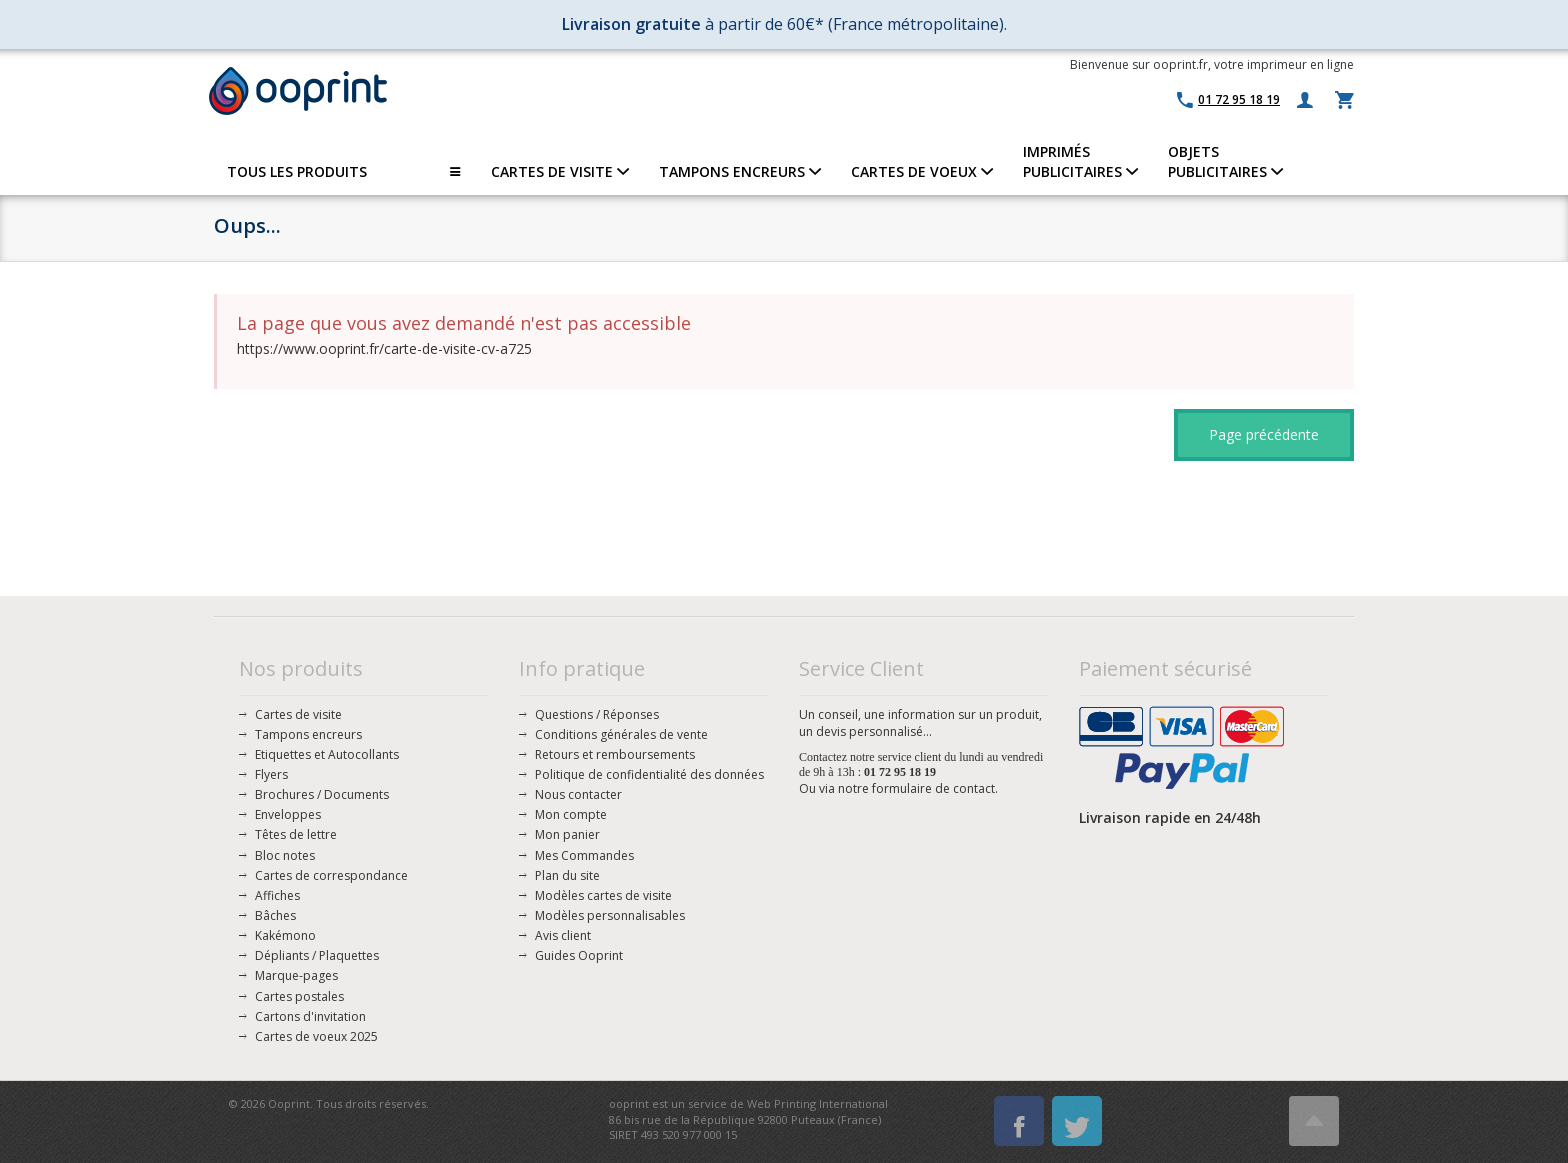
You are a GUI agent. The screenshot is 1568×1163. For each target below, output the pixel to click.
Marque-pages (296, 975)
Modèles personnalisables (610, 915)
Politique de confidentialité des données (649, 774)
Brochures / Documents (322, 794)
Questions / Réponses (597, 714)
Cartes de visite (298, 714)
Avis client (563, 935)
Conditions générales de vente (621, 734)
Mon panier (567, 834)
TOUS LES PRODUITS (344, 172)
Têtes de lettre (296, 834)
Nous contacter (578, 794)
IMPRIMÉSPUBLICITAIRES (1080, 161)
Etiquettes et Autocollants (327, 754)
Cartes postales (299, 996)
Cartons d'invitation (310, 1016)
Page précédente (1264, 434)
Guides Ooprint (579, 955)
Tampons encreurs (308, 734)
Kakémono (285, 935)
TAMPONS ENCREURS (740, 171)
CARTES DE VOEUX (922, 171)
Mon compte (571, 814)
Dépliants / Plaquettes (317, 955)
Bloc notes (285, 855)
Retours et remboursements (615, 754)
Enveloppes (288, 814)
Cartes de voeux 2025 (316, 1036)
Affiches (277, 895)
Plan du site (567, 875)
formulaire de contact (933, 788)
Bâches (275, 915)
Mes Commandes (584, 855)
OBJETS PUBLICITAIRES (1225, 161)
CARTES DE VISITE (560, 171)
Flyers (271, 774)
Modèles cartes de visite (603, 895)
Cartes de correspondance (331, 875)
